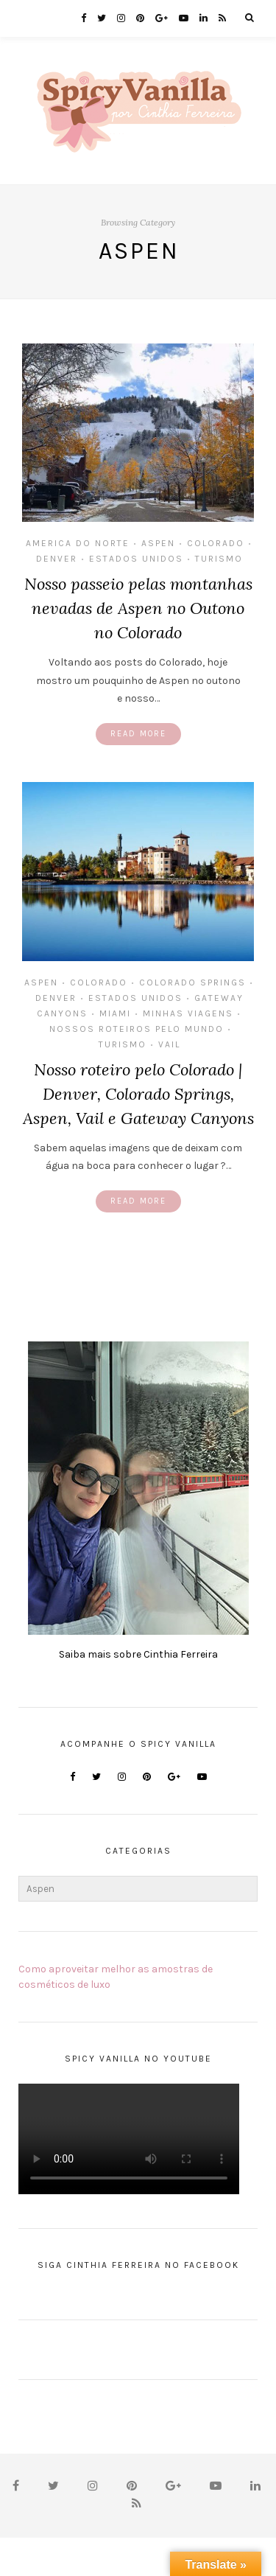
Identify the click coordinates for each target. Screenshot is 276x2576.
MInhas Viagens (188, 1013)
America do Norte (78, 543)
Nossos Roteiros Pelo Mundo (136, 1029)
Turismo (219, 559)
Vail (169, 1044)
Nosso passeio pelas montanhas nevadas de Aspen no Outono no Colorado (138, 608)
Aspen (158, 543)
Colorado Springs (192, 982)
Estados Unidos (136, 559)
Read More (138, 734)
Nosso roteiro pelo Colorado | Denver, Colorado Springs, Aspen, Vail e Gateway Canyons (138, 1093)
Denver (56, 559)
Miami (115, 1013)
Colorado (215, 543)
